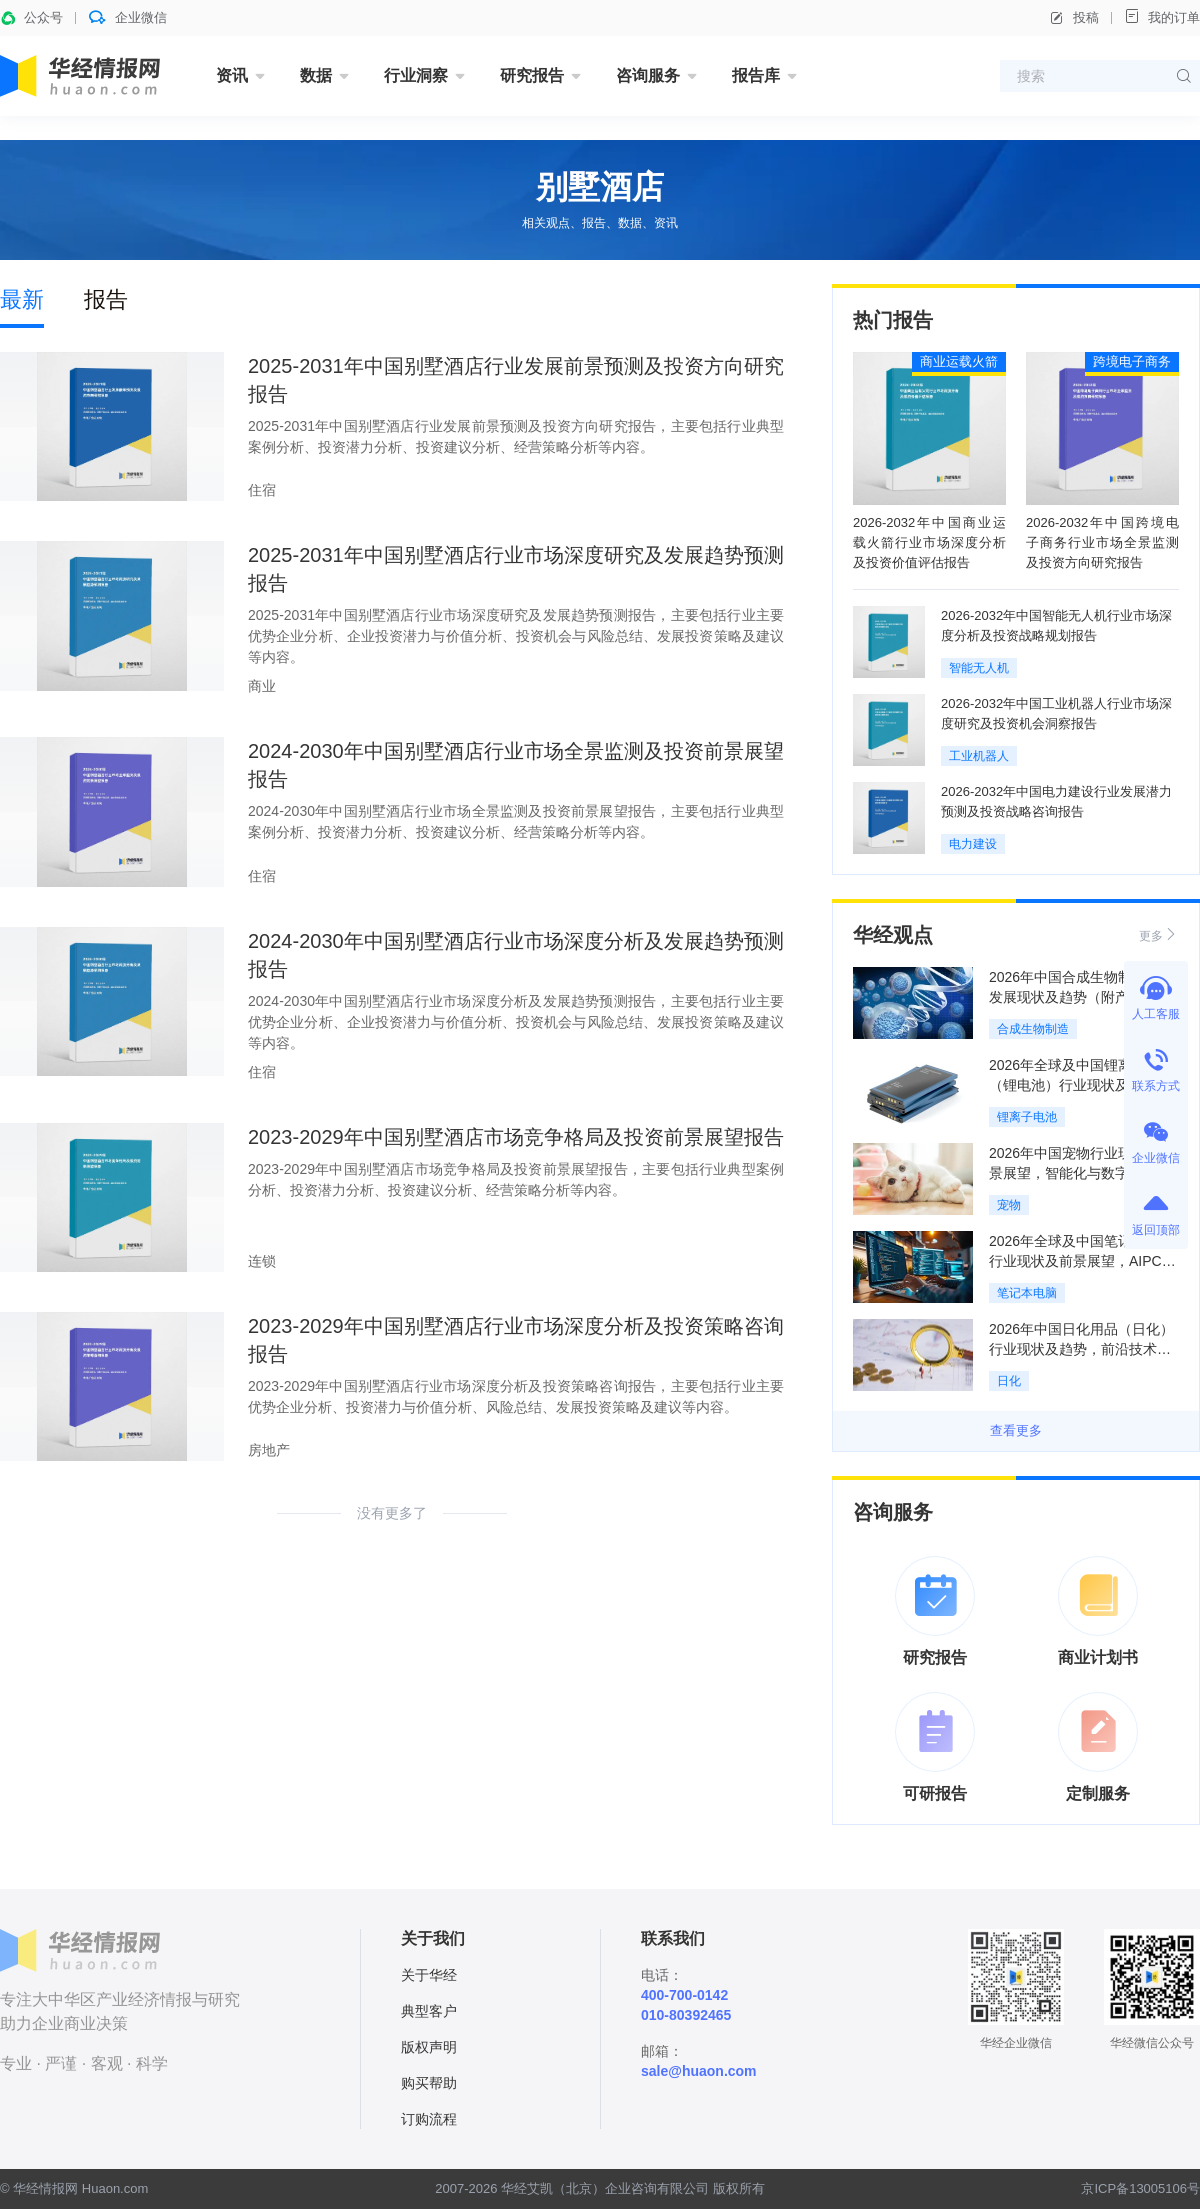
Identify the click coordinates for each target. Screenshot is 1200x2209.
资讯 (232, 75)
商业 (262, 686)
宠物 (1009, 1205)
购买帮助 (429, 2083)
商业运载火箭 (959, 361)
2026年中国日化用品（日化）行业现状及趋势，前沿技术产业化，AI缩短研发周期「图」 (1081, 1349)
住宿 (262, 490)
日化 (1009, 1381)
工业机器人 (979, 756)
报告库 (756, 75)
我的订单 (1162, 16)
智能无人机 (979, 668)
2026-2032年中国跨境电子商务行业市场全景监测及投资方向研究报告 (1102, 542)
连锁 (262, 1261)
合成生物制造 (1033, 1029)
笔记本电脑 (1027, 1293)
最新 (22, 299)
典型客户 (429, 2011)
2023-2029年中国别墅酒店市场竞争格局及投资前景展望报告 (516, 1137)
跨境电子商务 (1132, 361)
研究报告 (532, 75)
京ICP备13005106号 (1140, 2188)
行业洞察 (416, 75)
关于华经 (429, 1975)
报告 (106, 299)
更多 (1159, 934)
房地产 (269, 1450)
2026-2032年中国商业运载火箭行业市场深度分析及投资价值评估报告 (929, 542)
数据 (316, 75)
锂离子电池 (1027, 1117)
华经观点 (893, 935)
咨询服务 (648, 75)
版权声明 (429, 2047)
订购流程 (429, 2119)
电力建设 (973, 844)
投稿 (1074, 18)
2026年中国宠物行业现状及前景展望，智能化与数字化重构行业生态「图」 (1081, 1173)
